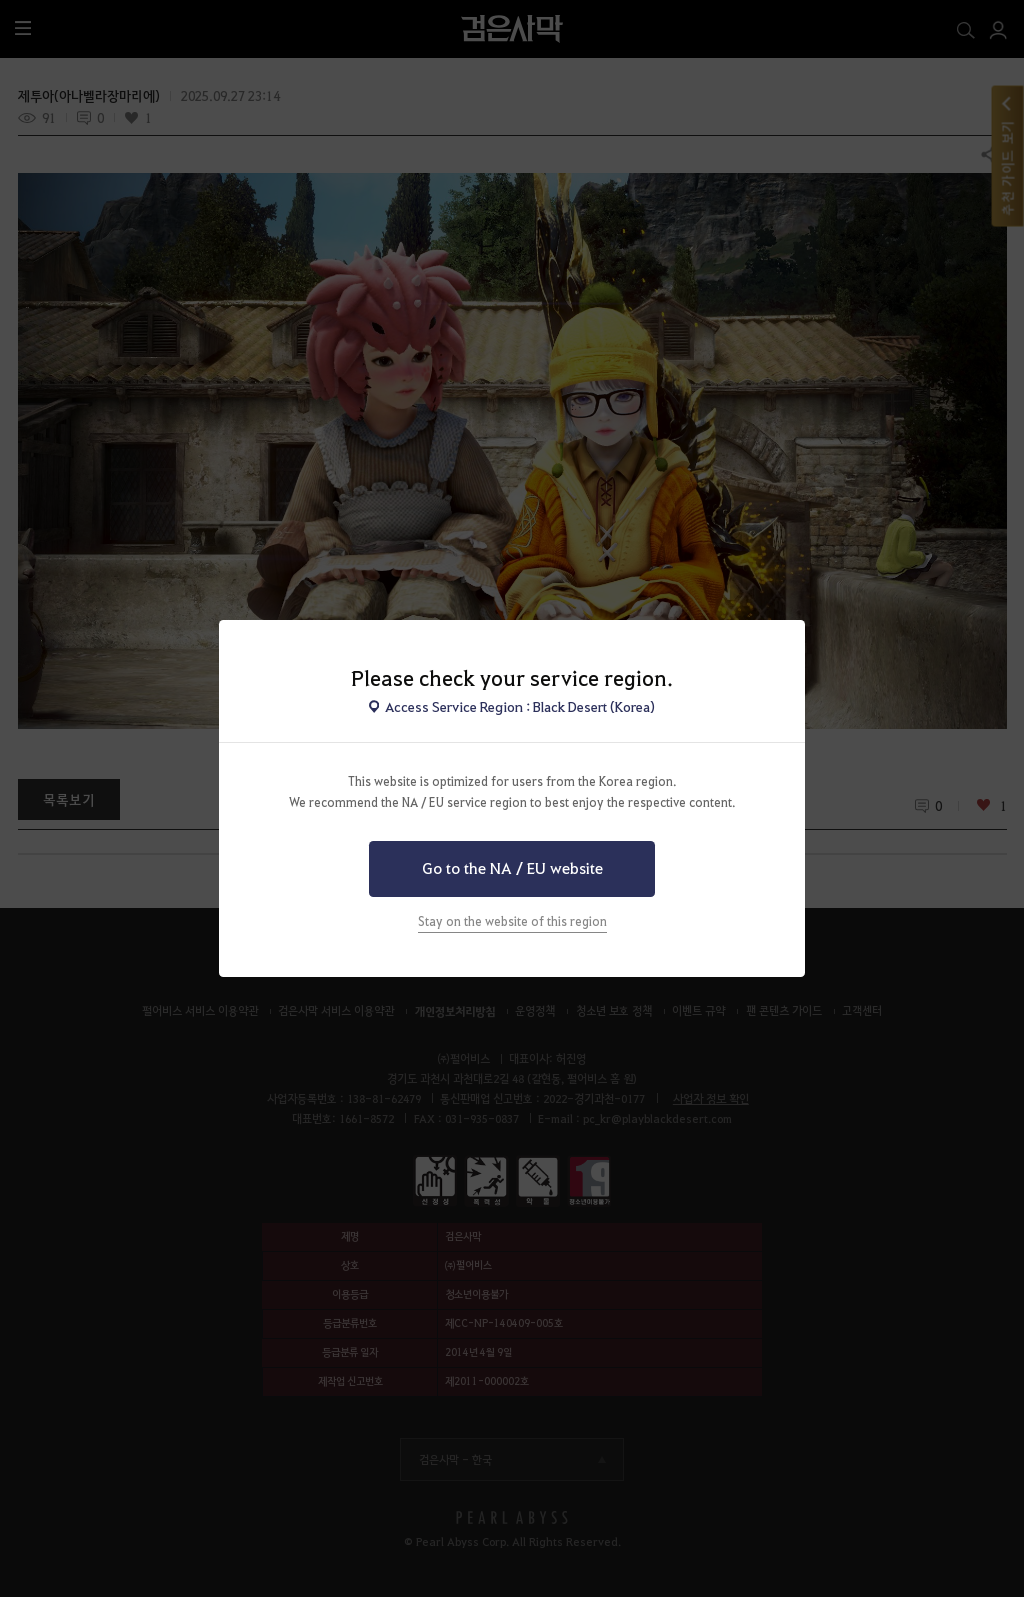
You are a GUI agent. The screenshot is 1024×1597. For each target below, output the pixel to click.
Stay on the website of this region (512, 921)
